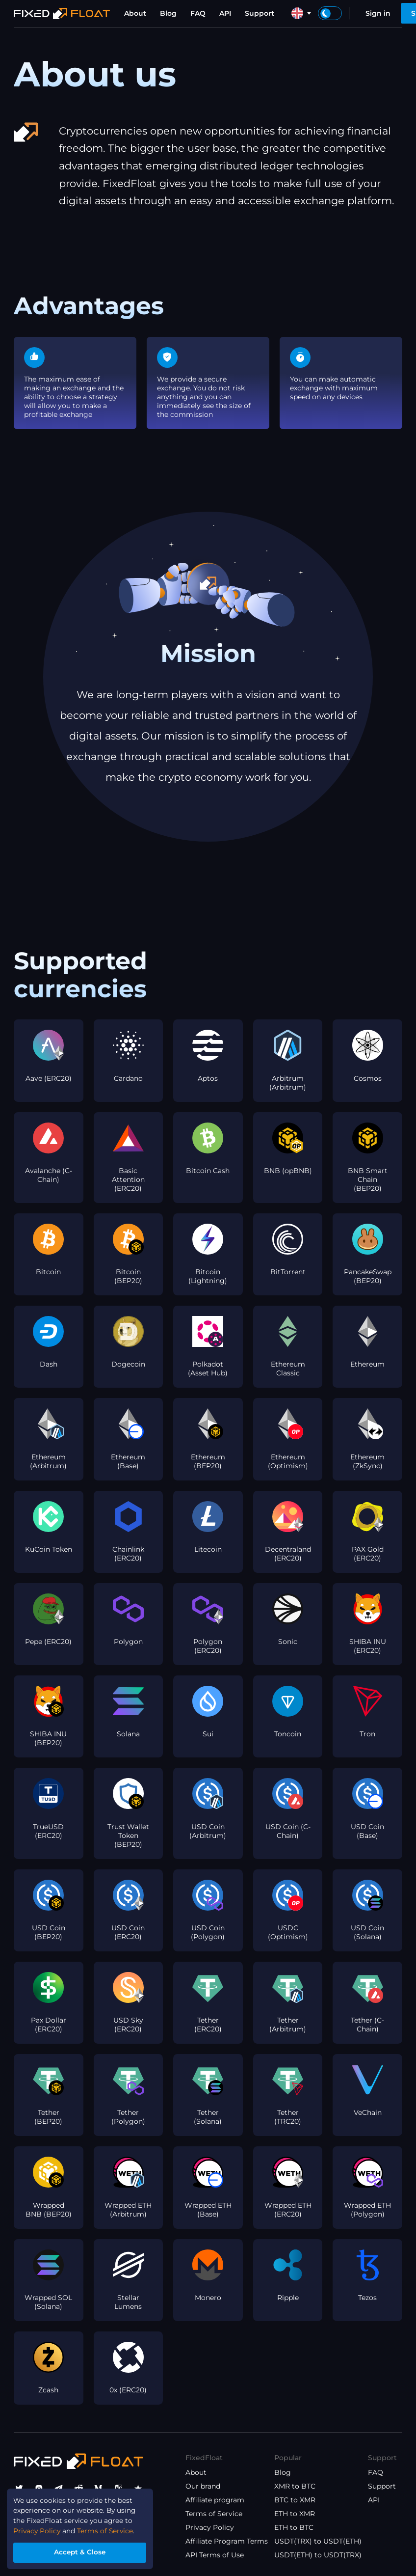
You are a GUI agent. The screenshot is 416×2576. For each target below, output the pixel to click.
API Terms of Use (214, 2554)
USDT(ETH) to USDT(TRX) (318, 2554)
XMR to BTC (294, 2486)
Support (259, 13)
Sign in (377, 13)
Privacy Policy (209, 2527)
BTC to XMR (294, 2499)
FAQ (198, 13)
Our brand (202, 2486)
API (225, 13)
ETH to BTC (293, 2527)
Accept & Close (81, 2552)
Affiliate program (214, 2499)
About (135, 13)
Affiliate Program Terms (226, 2541)
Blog (168, 13)
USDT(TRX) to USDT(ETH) (318, 2541)
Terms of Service (213, 2513)
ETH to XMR (294, 2513)
